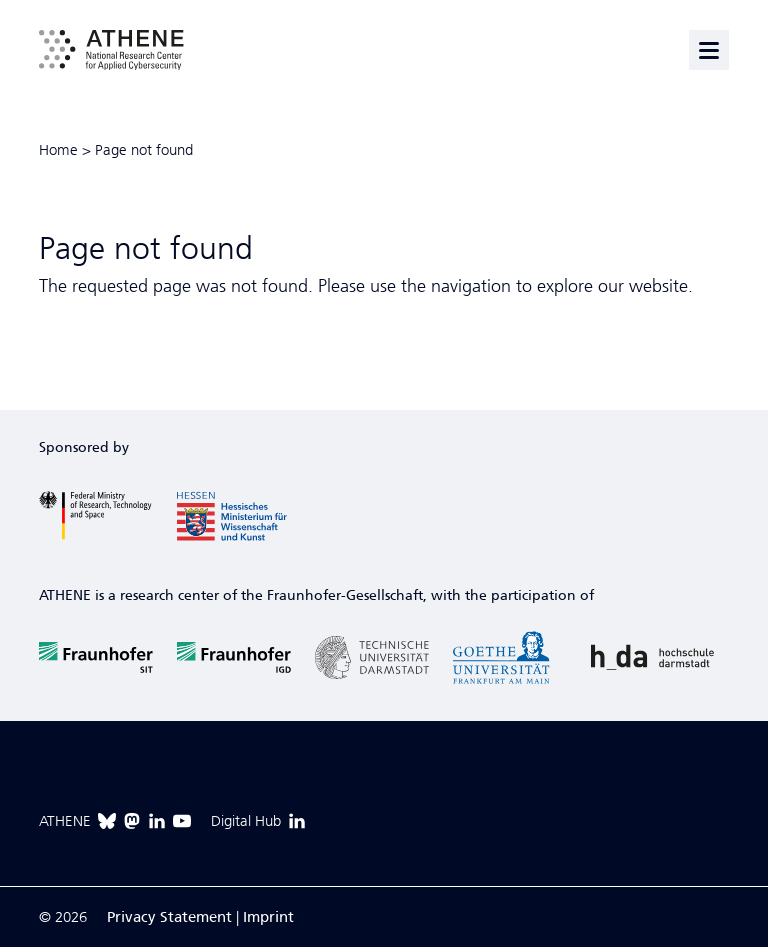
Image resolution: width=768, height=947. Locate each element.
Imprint (268, 917)
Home (58, 150)
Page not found (144, 150)
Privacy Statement (169, 917)
